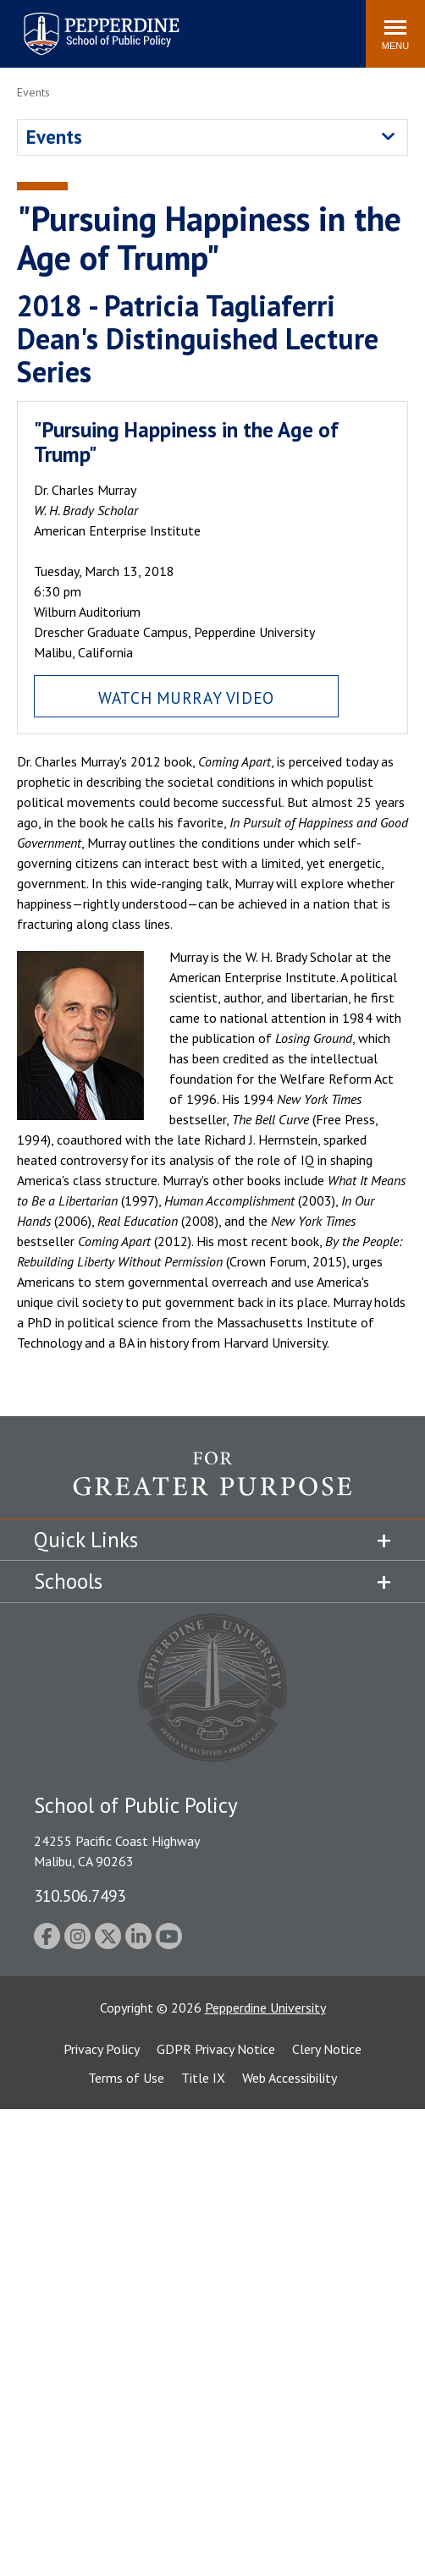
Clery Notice (327, 2048)
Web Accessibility (289, 2077)
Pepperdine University (265, 2007)
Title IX (203, 2077)
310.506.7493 (79, 1895)
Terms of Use (126, 2077)
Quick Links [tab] (86, 1539)
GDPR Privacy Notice (216, 2048)
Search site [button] (123, 25)
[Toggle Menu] (395, 34)
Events (54, 136)
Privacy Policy (101, 2048)
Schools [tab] (68, 1581)
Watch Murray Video (185, 697)
